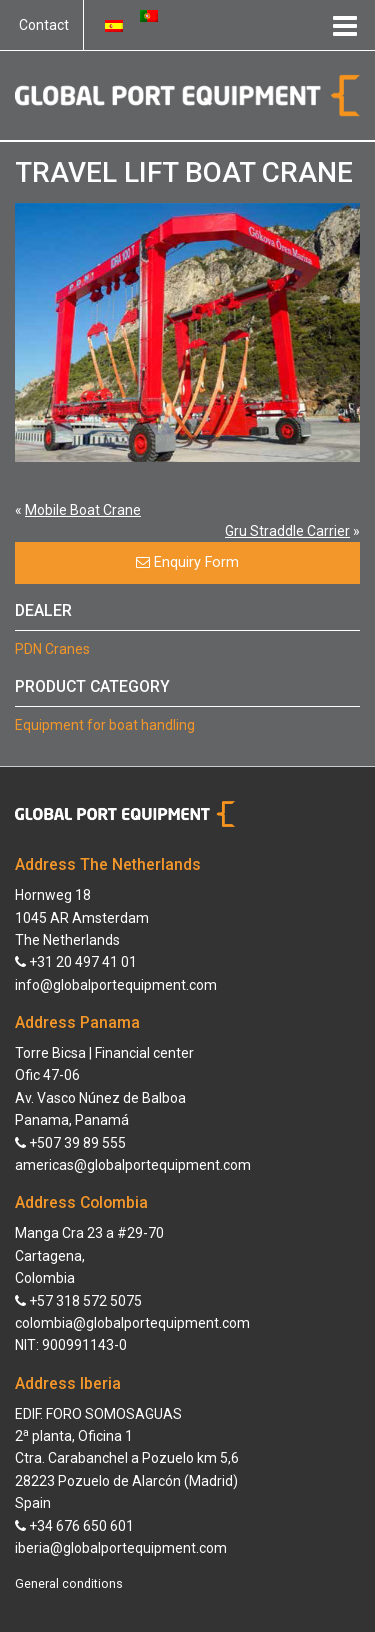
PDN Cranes (52, 649)
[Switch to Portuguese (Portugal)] (149, 15)
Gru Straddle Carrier (287, 531)
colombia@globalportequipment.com (132, 1323)
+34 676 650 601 (74, 1526)
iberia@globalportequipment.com (121, 1548)
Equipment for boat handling (105, 725)
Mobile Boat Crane (83, 510)
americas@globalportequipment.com (133, 1165)
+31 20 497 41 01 (76, 962)
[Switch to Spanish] (114, 25)
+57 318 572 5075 (78, 1301)
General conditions (69, 1584)
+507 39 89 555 (70, 1143)
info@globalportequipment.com (116, 985)
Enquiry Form (187, 562)
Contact (44, 25)
